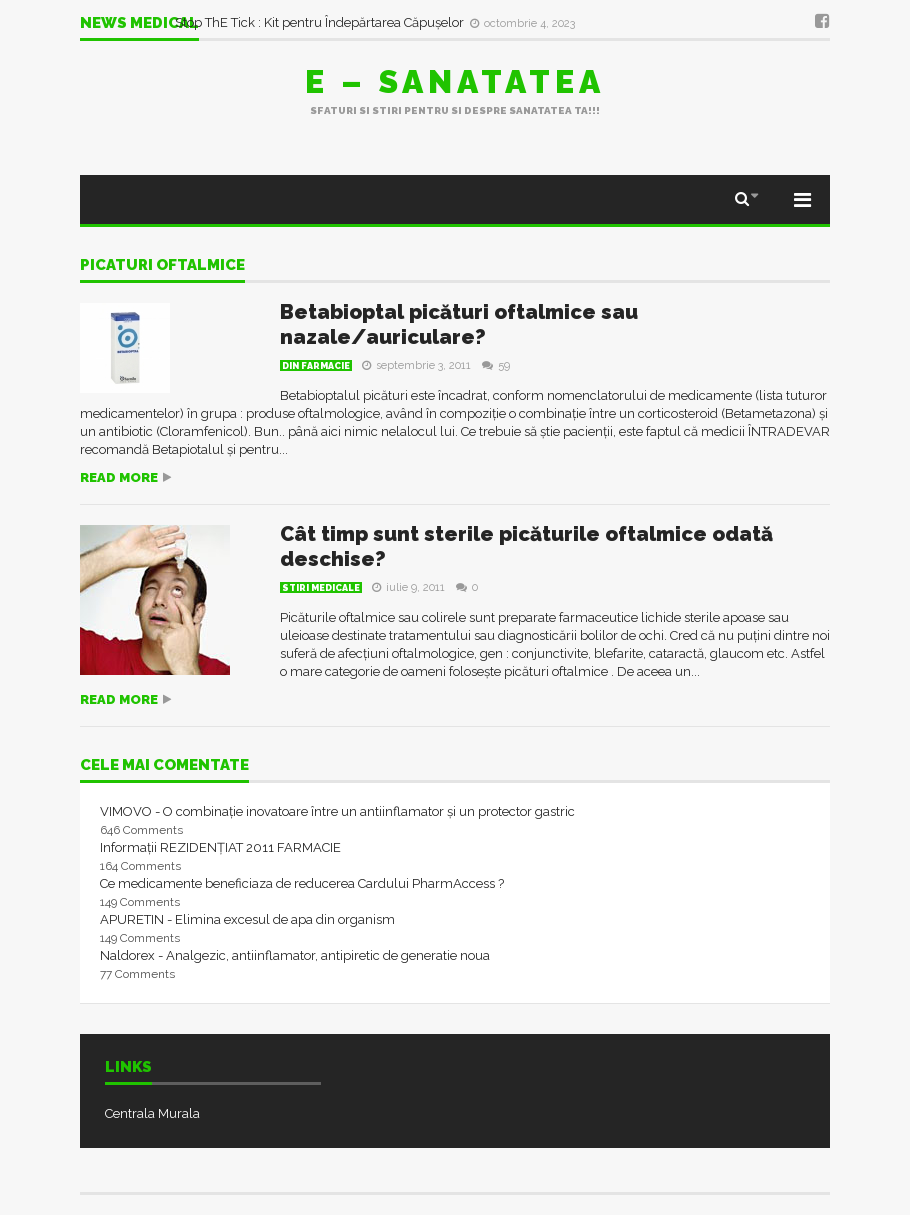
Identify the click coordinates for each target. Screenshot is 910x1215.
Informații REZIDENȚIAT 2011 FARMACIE (220, 847)
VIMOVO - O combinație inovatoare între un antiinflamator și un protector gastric (337, 811)
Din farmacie (316, 366)
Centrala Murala (152, 1113)
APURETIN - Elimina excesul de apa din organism (247, 919)
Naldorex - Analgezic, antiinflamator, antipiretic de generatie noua (295, 955)
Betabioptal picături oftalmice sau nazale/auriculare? (459, 324)
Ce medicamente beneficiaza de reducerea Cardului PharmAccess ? (302, 883)
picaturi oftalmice (162, 266)
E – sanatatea (455, 81)
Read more (119, 477)
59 (496, 365)
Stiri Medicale (321, 588)
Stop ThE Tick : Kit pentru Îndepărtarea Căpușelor (321, 22)
